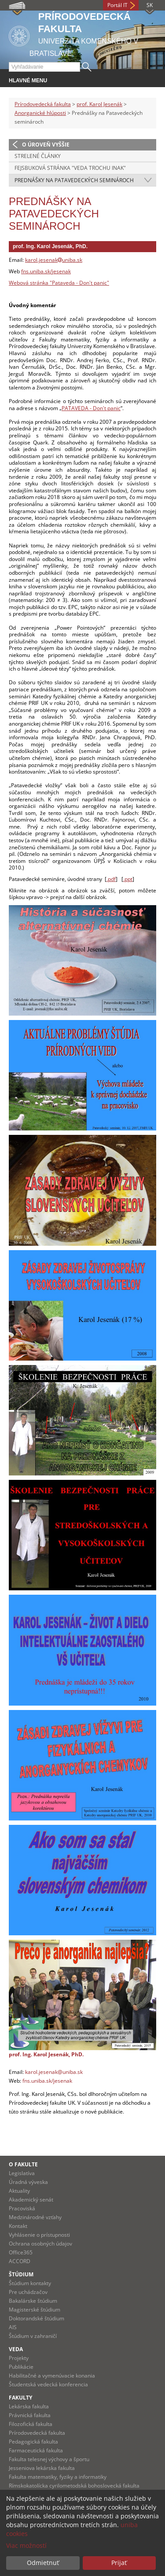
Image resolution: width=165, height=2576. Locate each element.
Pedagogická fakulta (33, 2441)
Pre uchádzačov (28, 2292)
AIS (13, 2327)
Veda (16, 2349)
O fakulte (23, 2164)
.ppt (127, 879)
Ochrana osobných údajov (40, 2243)
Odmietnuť (43, 2562)
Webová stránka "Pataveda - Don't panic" (59, 282)
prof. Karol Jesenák (99, 104)
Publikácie (21, 2367)
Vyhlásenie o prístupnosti (39, 2234)
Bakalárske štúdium (33, 2300)
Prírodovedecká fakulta (43, 104)
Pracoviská (22, 2208)
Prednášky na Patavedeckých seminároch (74, 180)
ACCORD (19, 2261)
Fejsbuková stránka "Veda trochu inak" (70, 168)
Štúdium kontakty (30, 2283)
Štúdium (21, 2274)
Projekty (19, 2358)
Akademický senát (31, 2199)
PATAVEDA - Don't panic (91, 408)
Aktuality (19, 2190)
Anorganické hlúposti (40, 113)
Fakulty (20, 2397)
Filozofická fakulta (30, 2424)
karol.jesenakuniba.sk (53, 260)
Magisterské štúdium (34, 2309)
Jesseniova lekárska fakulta (42, 2468)
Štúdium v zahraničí (33, 2336)
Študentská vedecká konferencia (48, 2384)
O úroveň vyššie (46, 144)
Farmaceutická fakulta (36, 2450)
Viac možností (26, 2545)
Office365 (21, 2252)
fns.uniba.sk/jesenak (46, 271)
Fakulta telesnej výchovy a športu (49, 2459)
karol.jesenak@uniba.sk (54, 2072)
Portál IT (117, 5)
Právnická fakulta (30, 2415)
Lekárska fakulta (29, 2406)
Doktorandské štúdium (36, 2318)
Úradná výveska (28, 2182)
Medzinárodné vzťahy (35, 2217)
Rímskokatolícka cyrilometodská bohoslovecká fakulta (74, 2485)
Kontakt (18, 2226)
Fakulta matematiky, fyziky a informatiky (57, 2477)
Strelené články (38, 156)
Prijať (119, 2562)
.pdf (111, 879)
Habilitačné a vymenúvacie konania (52, 2375)
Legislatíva (22, 2173)
